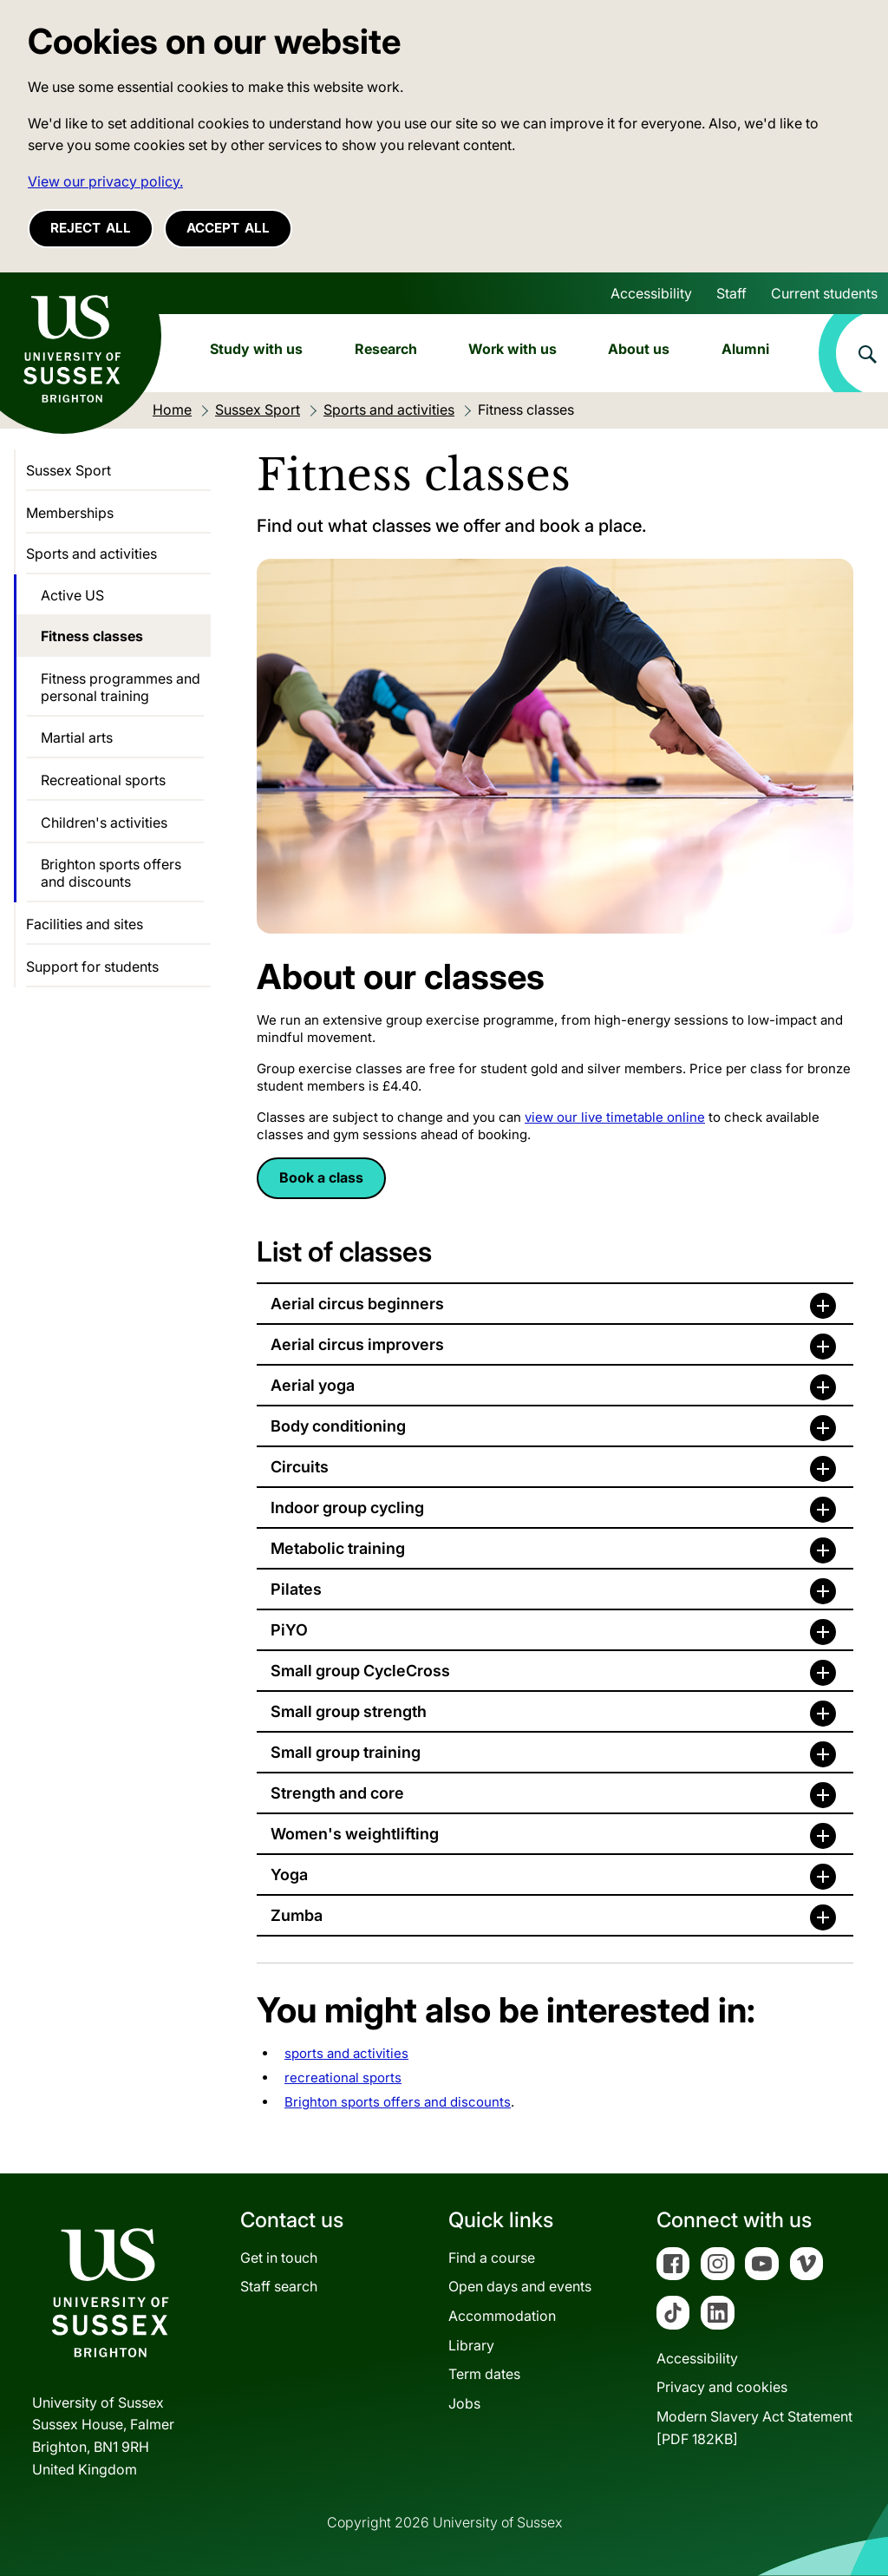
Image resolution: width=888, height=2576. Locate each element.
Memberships (70, 512)
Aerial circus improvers (357, 1344)
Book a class (321, 1177)
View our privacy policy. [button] (105, 181)
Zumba (297, 1915)
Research (386, 348)
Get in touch (278, 2257)
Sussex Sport (68, 470)
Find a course (491, 2257)
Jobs (464, 2403)
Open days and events (519, 2286)
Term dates (484, 2374)
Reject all (90, 228)
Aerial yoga (313, 1385)
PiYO (289, 1630)
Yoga (289, 1874)
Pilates (296, 1589)
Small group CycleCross (360, 1671)
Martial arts (77, 737)
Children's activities (104, 822)
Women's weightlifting (355, 1834)
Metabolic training (338, 1548)
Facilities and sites (84, 924)
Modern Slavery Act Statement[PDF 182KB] (754, 2428)
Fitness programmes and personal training (120, 687)
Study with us (256, 348)
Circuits (300, 1467)
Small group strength (349, 1711)
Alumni (745, 348)
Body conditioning (338, 1426)
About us (638, 348)
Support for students (92, 966)
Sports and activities (91, 553)
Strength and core (337, 1793)
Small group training (346, 1752)
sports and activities (346, 2053)
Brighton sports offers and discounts (397, 2102)
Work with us (512, 348)
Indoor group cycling (347, 1507)
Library (471, 2345)
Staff (731, 293)
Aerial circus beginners (357, 1304)
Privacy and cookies (721, 2387)
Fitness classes (92, 636)
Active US (72, 595)
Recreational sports (103, 780)
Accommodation (502, 2315)
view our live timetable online (615, 1117)
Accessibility (651, 293)
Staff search (278, 2286)
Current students (824, 293)
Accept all (228, 228)
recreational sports (343, 2077)
